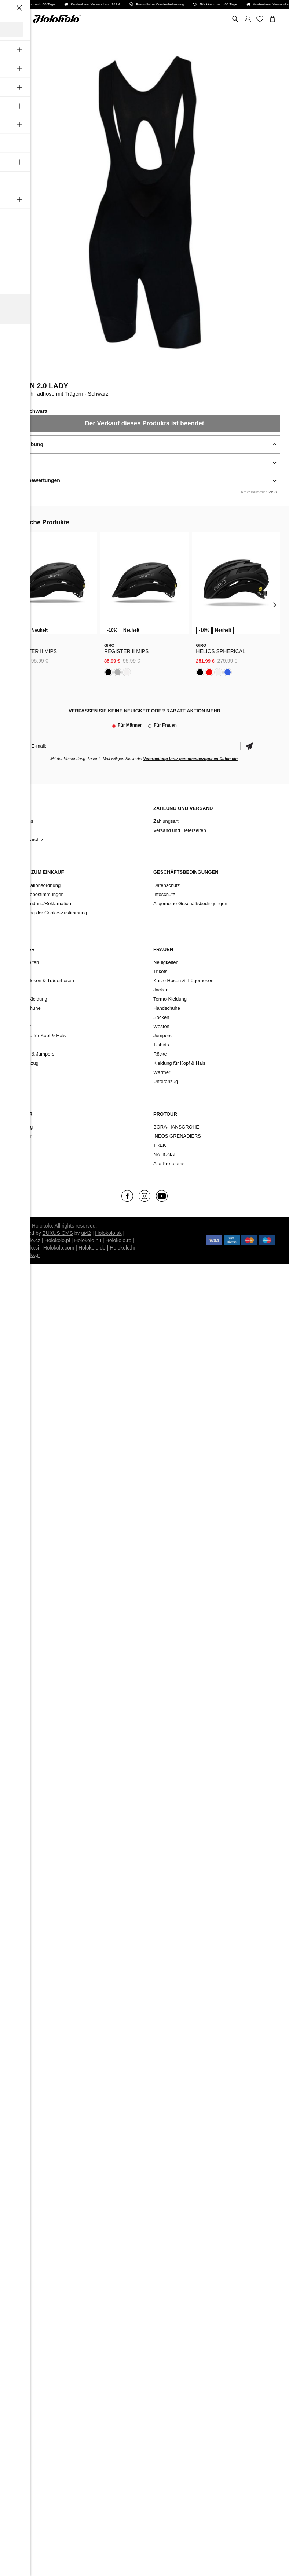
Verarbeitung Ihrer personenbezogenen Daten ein (190, 758)
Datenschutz (166, 885)
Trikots (21, 971)
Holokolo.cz (27, 1240)
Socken (22, 1017)
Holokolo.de (92, 1248)
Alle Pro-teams (168, 1163)
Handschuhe (27, 1008)
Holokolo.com (58, 1248)
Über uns (23, 821)
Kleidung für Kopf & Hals (40, 1035)
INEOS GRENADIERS (177, 1136)
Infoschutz (164, 894)
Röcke (160, 1054)
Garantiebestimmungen (39, 894)
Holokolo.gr (27, 1255)
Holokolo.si (26, 1248)
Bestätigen (249, 746)
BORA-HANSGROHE (176, 1127)
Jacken (21, 989)
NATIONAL (165, 1154)
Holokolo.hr (123, 1248)
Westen (22, 1044)
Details (17, 462)
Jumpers (162, 1035)
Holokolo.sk (108, 1233)
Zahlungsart (166, 821)
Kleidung (23, 1127)
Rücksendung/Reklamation (42, 903)
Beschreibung (26, 444)
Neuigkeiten (26, 962)
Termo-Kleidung (30, 999)
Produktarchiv (28, 839)
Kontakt (22, 830)
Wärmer (22, 1026)
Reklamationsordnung (37, 885)
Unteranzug (26, 1063)
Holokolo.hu (87, 1240)
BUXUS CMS (58, 1233)
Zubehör (23, 1136)
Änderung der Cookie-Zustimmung (50, 912)
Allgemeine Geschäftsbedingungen (190, 903)
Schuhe (22, 1145)
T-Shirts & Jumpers (34, 1054)
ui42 (86, 1233)
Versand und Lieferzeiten (179, 830)
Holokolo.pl (57, 1240)
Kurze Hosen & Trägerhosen (44, 980)
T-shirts (161, 1044)
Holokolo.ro (119, 1240)
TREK (159, 1145)
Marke (21, 1154)
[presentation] (14, 604)
